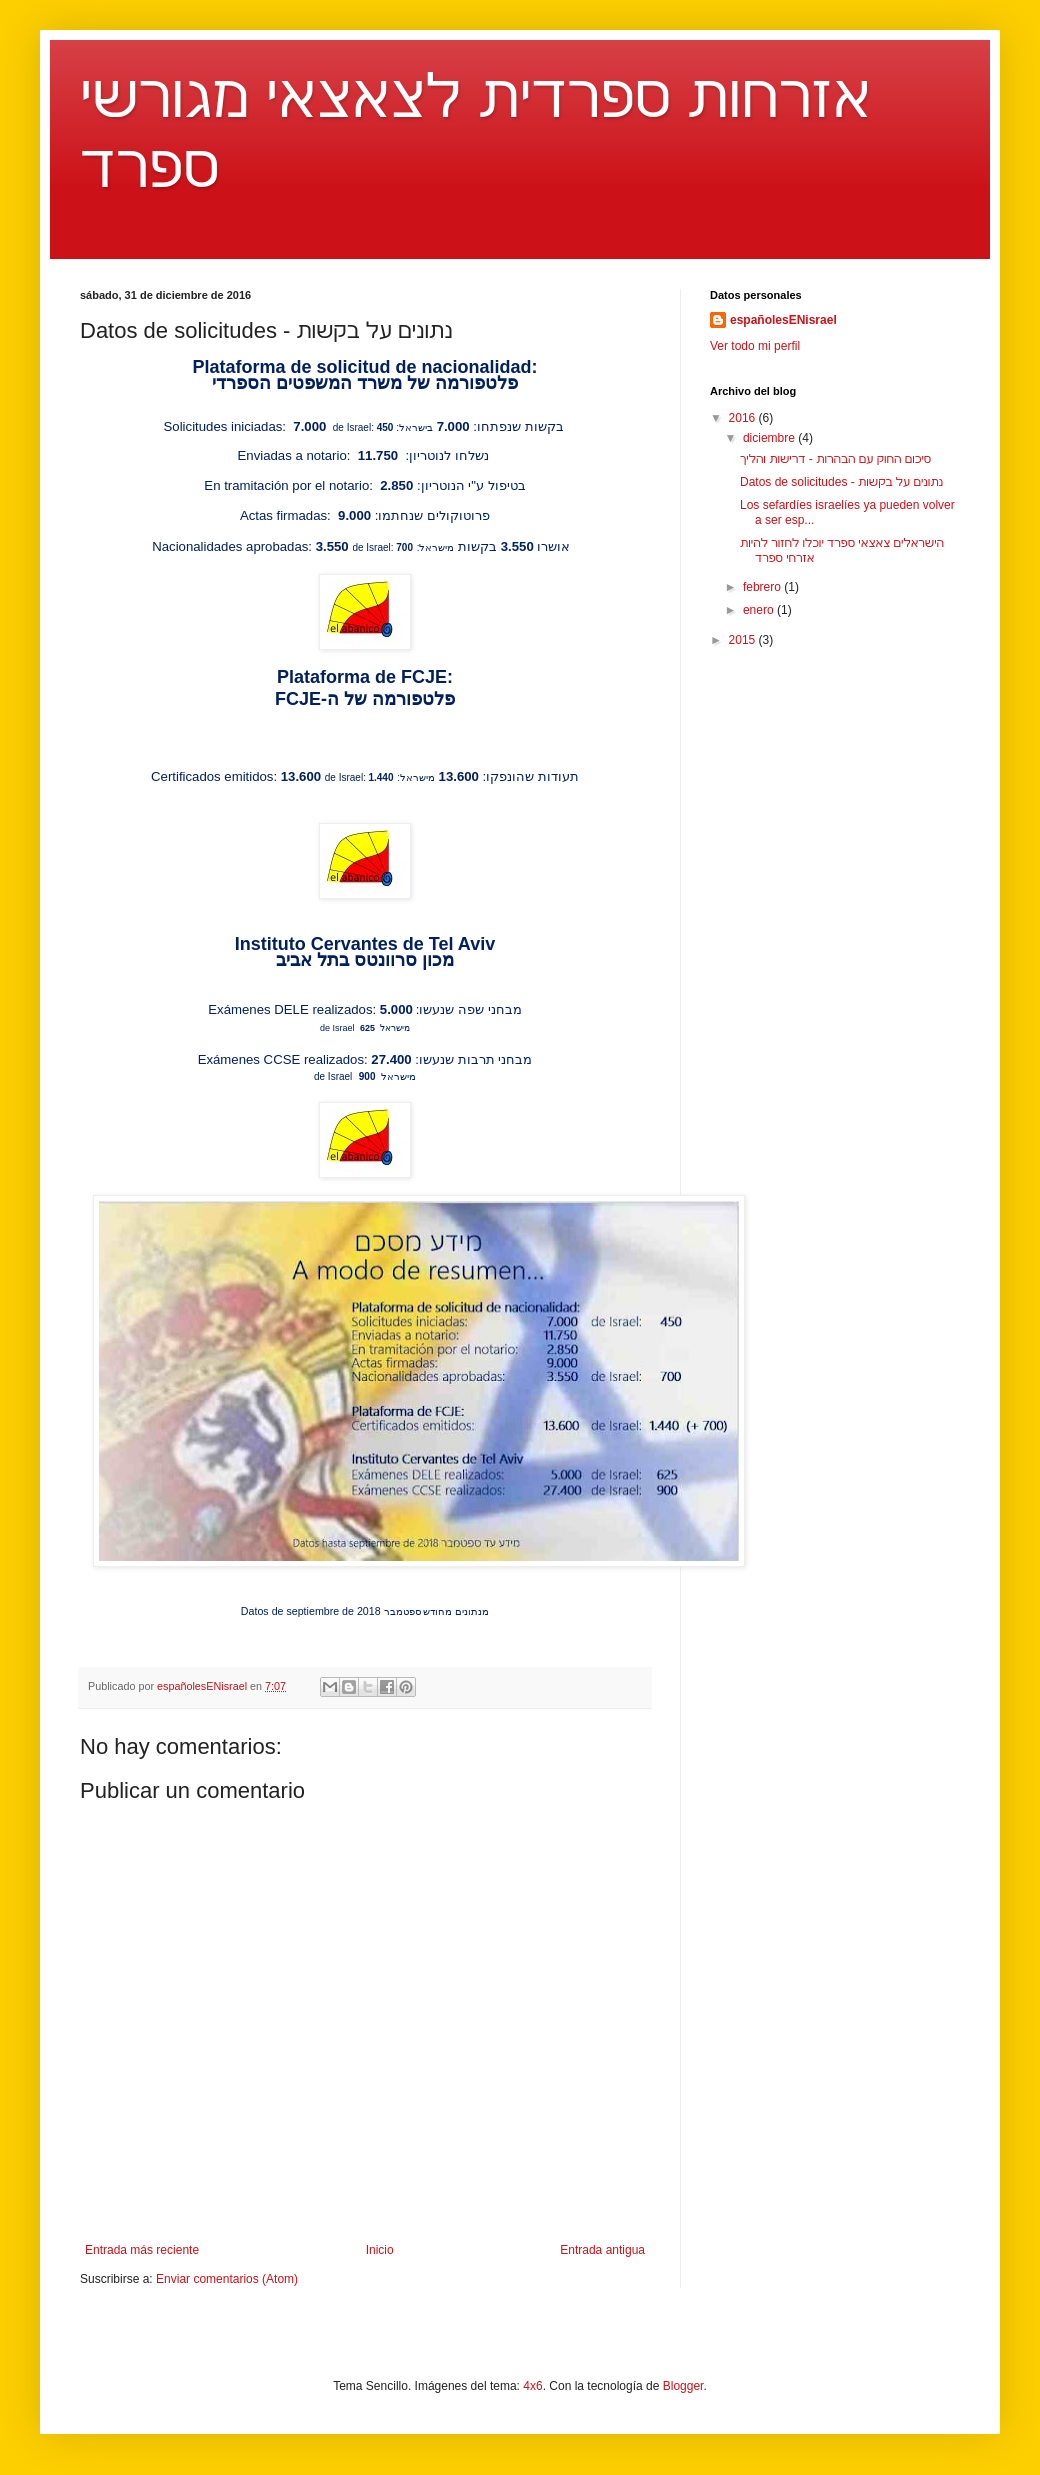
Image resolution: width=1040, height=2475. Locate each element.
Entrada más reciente (142, 2250)
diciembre (770, 438)
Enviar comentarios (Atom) (227, 2279)
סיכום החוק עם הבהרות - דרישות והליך (835, 459)
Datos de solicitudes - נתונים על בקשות (841, 482)
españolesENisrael (783, 320)
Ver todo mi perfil (755, 346)
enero (760, 610)
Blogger (683, 2386)
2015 (744, 640)
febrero (763, 587)
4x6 (532, 2386)
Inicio (380, 2250)
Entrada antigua (602, 2250)
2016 (744, 418)
